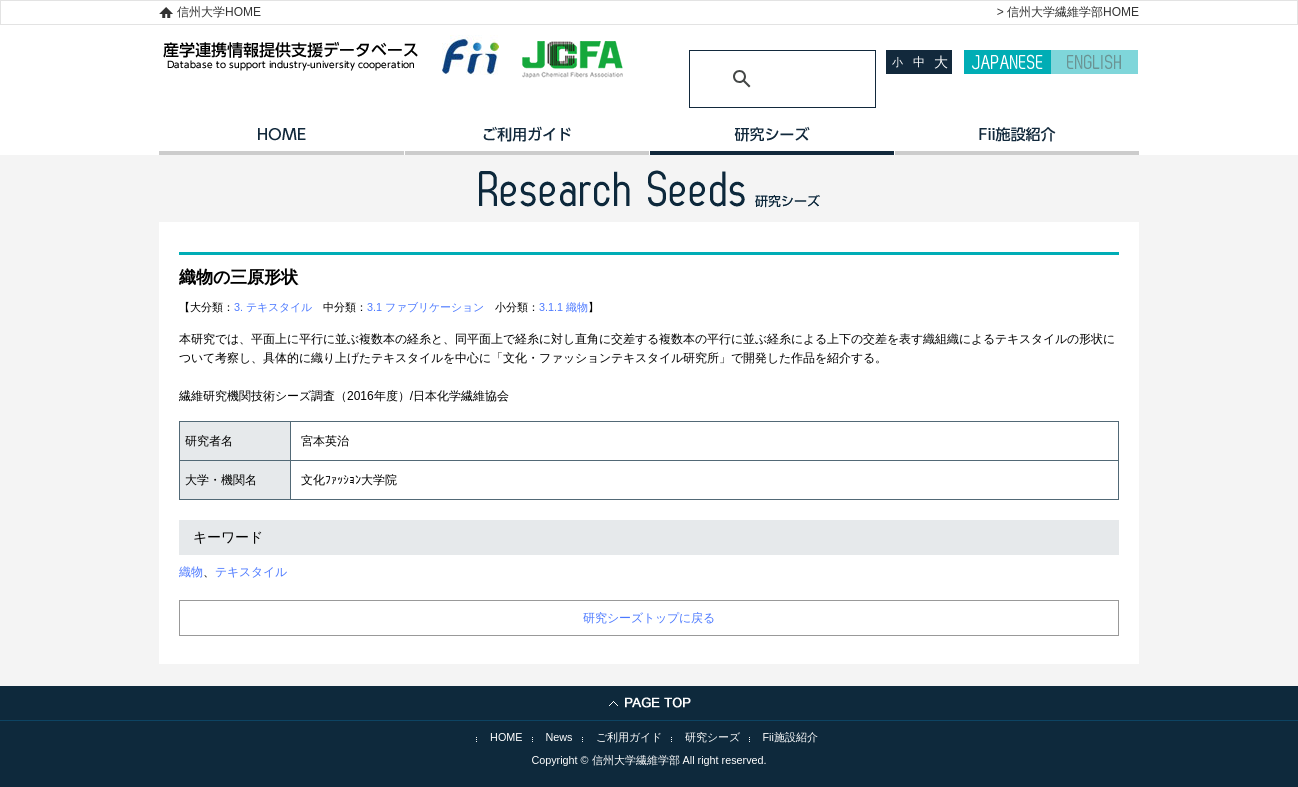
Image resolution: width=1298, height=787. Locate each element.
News (559, 737)
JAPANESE (1007, 62)
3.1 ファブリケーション (425, 307)
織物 (191, 572)
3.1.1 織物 (563, 307)
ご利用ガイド (526, 141)
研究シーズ (771, 141)
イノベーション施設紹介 (1016, 141)
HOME (281, 141)
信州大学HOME (219, 12)
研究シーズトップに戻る (649, 618)
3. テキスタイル (273, 307)
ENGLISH (1094, 62)
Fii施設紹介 (790, 737)
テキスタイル (251, 572)
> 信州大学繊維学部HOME (1068, 12)
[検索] (758, 79)
